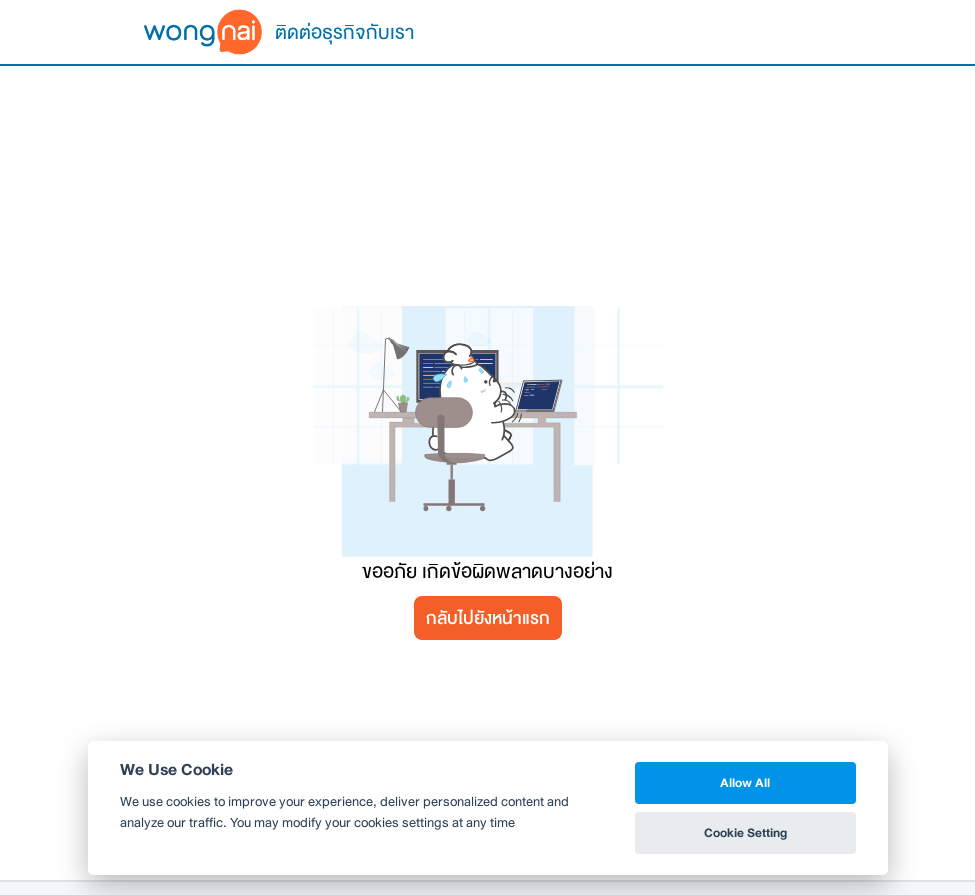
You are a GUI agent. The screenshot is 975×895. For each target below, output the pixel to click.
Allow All (745, 782)
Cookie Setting (745, 832)
